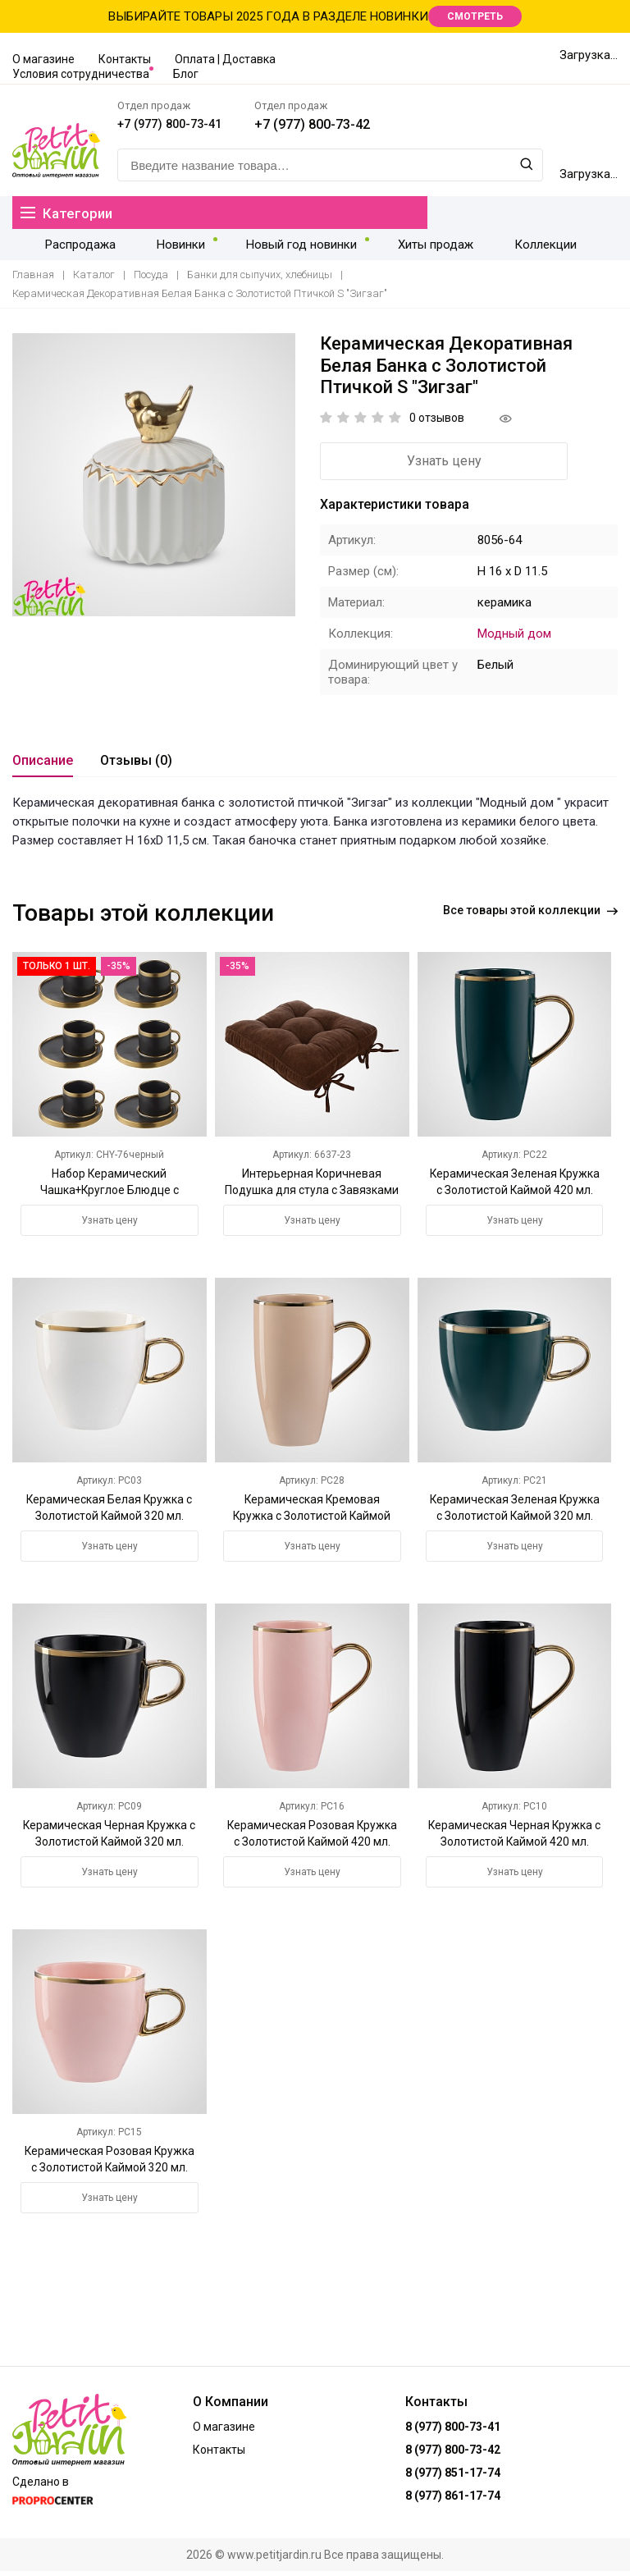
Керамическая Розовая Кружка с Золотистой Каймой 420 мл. (312, 1845)
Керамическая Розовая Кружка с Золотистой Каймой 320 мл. (109, 2171)
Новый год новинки (277, 248)
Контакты (124, 59)
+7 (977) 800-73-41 (218, 127)
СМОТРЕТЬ (475, 16)
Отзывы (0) (136, 764)
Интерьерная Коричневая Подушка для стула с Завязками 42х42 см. (312, 1194)
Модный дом (514, 637)
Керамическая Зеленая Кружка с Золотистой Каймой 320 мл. (515, 1520)
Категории (68, 216)
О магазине (43, 59)
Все (530, 916)
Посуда (151, 279)
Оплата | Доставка (225, 59)
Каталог (94, 279)
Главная (33, 279)
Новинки (164, 248)
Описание (42, 764)
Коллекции (503, 248)
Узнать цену (410, 465)
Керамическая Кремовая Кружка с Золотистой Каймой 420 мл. (312, 1520)
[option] (153, 479)
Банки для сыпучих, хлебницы (259, 279)
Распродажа (74, 248)
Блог (186, 73)
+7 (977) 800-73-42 (366, 127)
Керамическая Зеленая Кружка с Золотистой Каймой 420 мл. (515, 1194)
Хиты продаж (404, 248)
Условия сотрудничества (80, 73)
